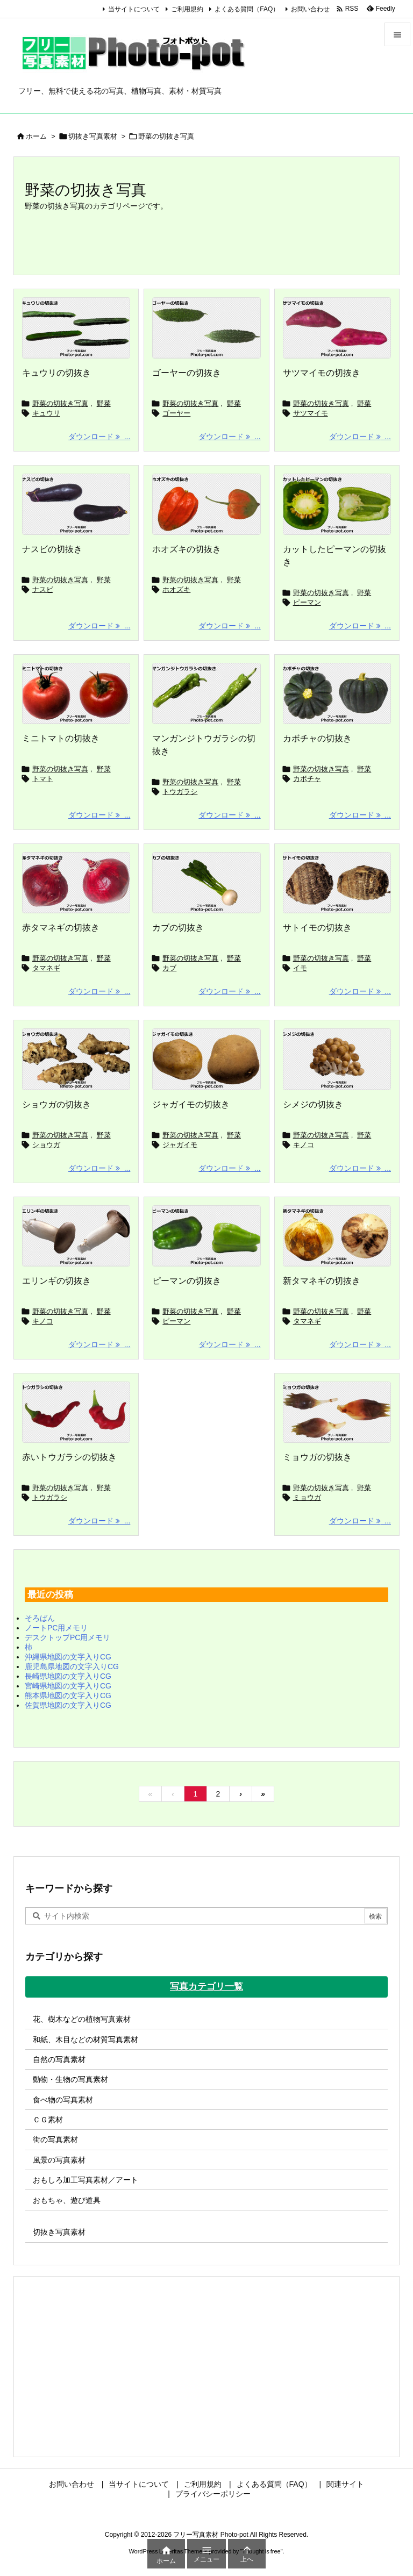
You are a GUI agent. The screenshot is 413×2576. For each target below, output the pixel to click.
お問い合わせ (310, 9)
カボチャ (307, 779)
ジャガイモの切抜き (191, 1104)
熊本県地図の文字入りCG (68, 1695)
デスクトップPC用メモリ (67, 1637)
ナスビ (42, 589)
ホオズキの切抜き (186, 549)
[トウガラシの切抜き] (76, 1412)
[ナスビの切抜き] (76, 504)
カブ (169, 968)
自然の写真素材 (59, 2059)
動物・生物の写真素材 (70, 2079)
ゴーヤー (176, 413)
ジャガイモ (179, 1145)
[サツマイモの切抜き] (337, 328)
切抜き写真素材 (92, 136)
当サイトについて (134, 9)
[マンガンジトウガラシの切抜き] (206, 693)
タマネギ (46, 968)
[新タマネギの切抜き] (337, 1235)
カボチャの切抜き (317, 738)
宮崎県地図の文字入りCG (68, 1685)
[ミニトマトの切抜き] (76, 693)
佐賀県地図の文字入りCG (68, 1705)
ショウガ (46, 1145)
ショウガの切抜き (56, 1104)
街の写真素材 (55, 2139)
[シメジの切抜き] (337, 1059)
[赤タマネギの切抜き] (76, 882)
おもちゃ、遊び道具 (67, 2200)
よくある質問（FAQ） (247, 9)
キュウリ (46, 413)
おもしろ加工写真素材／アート (85, 2180)
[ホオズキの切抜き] (206, 504)
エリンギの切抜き (56, 1280)
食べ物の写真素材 (63, 2099)
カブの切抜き (178, 927)
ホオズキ (176, 589)
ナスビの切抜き (52, 549)
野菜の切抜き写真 (60, 403)
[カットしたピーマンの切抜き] (337, 504)
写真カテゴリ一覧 (206, 1986)
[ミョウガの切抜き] (337, 1412)
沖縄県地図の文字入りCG (68, 1656)
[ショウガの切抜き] (76, 1059)
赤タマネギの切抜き (60, 927)
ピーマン (307, 602)
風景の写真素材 (59, 2160)
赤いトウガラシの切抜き (69, 1457)
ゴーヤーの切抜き (186, 372)
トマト (42, 779)
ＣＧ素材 (48, 2119)
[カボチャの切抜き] (337, 693)
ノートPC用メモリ (56, 1627)
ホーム (36, 136)
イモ (300, 968)
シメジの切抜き (313, 1104)
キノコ (303, 1145)
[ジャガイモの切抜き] (206, 1059)
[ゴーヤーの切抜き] (206, 328)
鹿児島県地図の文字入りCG (72, 1666)
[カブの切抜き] (206, 882)
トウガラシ (179, 792)
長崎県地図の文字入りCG (68, 1676)
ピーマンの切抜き (186, 1280)
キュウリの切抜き (56, 372)
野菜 (104, 403)
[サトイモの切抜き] (337, 882)
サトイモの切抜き (317, 927)
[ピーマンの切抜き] (206, 1235)
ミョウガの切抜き (317, 1457)
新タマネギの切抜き (321, 1280)
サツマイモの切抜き (321, 372)
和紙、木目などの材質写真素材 (85, 2039)
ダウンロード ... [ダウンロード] (99, 436)
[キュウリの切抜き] (76, 328)
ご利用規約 (187, 9)
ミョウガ (307, 1497)
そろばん (40, 1618)
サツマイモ (310, 413)
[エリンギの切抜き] (76, 1235)
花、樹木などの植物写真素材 (82, 2019)
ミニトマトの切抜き (60, 738)
